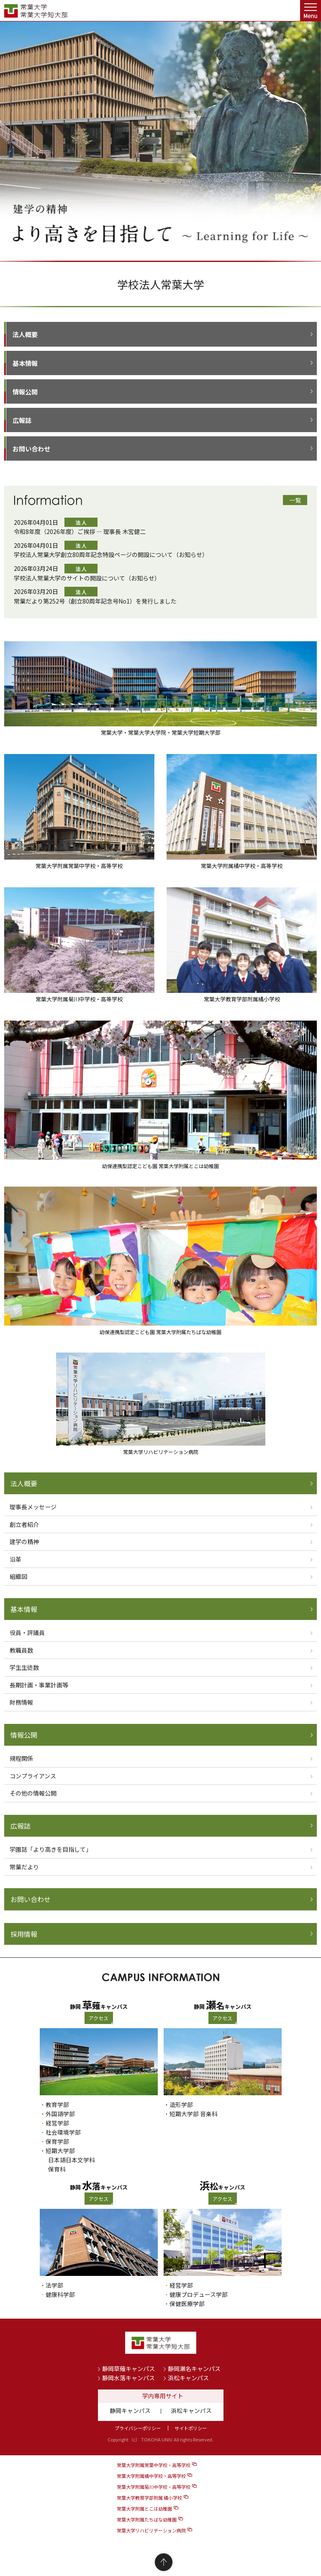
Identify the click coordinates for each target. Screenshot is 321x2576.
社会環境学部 (63, 2132)
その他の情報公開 (33, 1793)
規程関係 (21, 1758)
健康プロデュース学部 (198, 2294)
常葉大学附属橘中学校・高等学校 (151, 2475)
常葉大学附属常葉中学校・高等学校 (153, 2465)
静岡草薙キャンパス (128, 2368)
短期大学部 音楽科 (193, 2114)
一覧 (295, 500)
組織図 (18, 1576)
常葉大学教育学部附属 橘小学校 (149, 2497)
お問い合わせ (31, 448)
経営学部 (57, 2123)
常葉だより (24, 1867)
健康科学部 (60, 2294)
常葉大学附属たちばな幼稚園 (147, 2519)
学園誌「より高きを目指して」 (51, 1849)
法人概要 (25, 334)
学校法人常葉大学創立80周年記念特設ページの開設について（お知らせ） (111, 554)
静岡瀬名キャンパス (194, 2368)
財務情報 (21, 1702)
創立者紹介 (24, 1524)
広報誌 (22, 420)
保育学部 (57, 2141)
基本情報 (25, 363)
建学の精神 (24, 1541)
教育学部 (57, 2104)
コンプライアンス (33, 1776)
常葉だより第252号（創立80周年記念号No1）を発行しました (95, 601)
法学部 (54, 2285)
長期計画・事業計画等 (39, 1685)
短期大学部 (60, 2150)
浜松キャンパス (188, 2378)
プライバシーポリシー (138, 2428)
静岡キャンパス (130, 2410)
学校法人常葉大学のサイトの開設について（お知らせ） (87, 578)
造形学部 (181, 2104)
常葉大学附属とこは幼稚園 (144, 2508)
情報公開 (25, 391)
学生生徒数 (24, 1667)
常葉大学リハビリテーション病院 (151, 2530)
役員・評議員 (27, 1632)
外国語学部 (60, 2114)
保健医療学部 (187, 2303)
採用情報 (23, 1933)
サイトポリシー (191, 2428)
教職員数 (21, 1650)
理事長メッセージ (33, 1507)
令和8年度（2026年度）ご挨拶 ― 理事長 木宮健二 (80, 531)
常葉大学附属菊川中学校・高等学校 (153, 2486)
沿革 (15, 1559)
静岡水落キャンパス (128, 2378)
